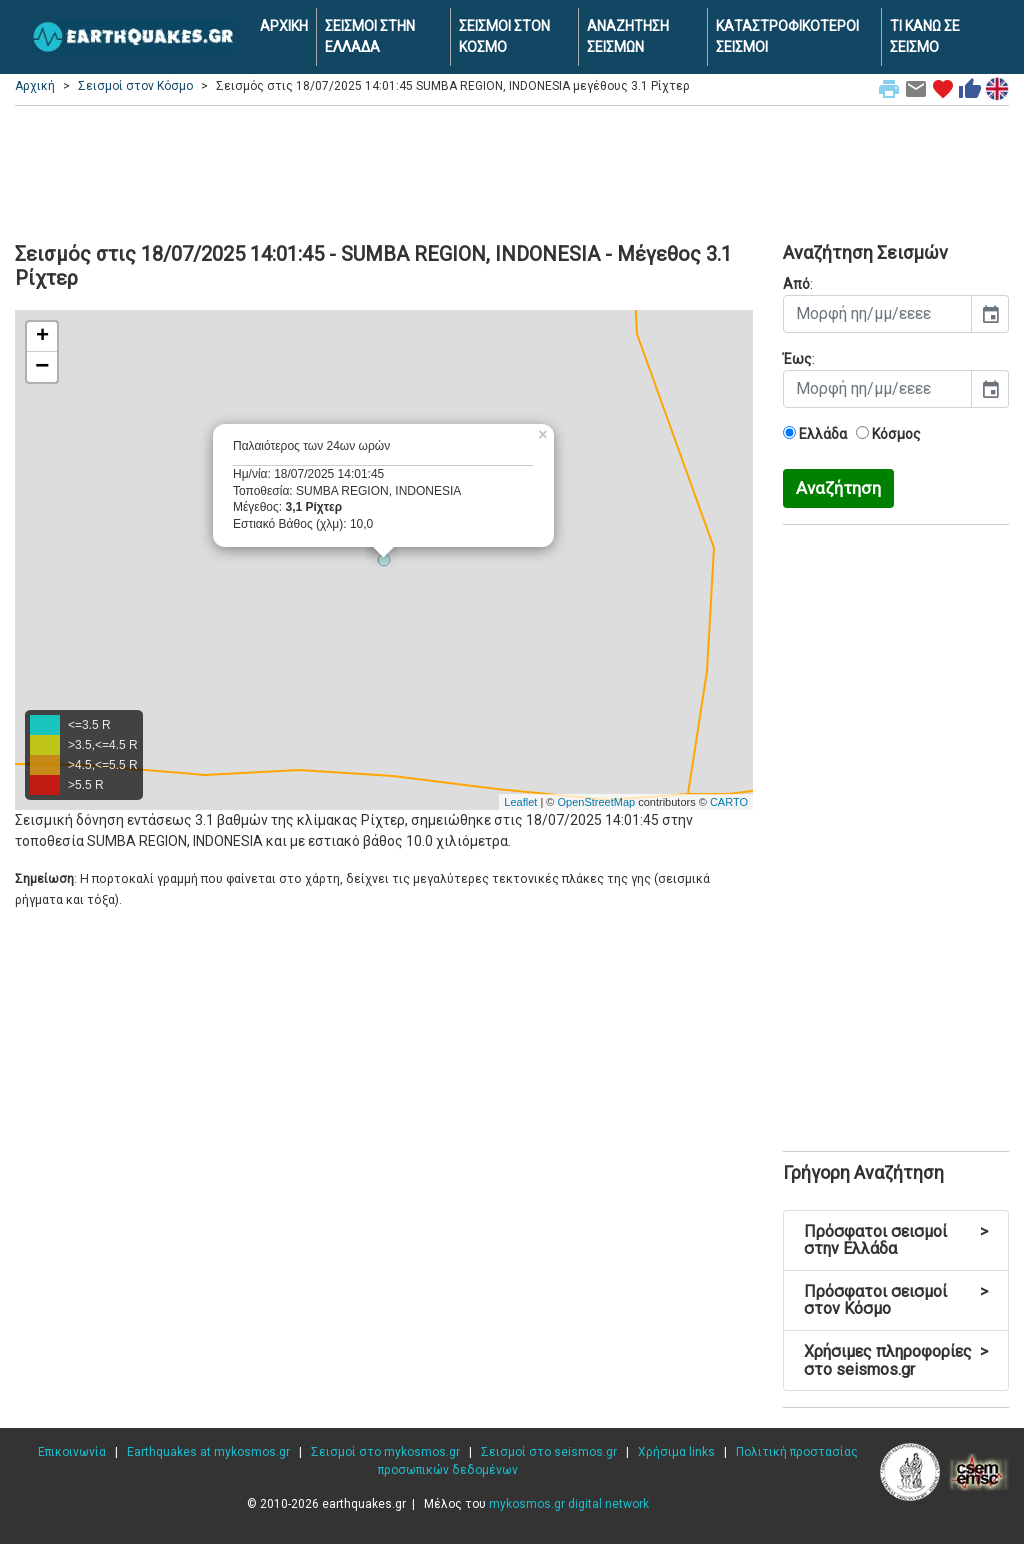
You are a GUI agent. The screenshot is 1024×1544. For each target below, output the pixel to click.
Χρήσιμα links (676, 1452)
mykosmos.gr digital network (569, 1504)
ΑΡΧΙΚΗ (284, 26)
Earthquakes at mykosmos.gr (208, 1452)
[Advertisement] (512, 171)
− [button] (42, 367)
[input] (877, 314)
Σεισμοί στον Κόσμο (135, 86)
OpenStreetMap (596, 802)
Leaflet (520, 802)
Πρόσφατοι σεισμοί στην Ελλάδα (896, 1240)
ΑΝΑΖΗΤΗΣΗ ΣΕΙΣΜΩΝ (628, 36)
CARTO (729, 802)
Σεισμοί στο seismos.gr (549, 1452)
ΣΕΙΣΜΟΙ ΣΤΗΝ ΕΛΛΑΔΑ (370, 36)
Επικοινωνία (72, 1452)
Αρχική (35, 86)
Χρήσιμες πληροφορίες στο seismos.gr (896, 1360)
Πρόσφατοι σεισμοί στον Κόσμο (896, 1300)
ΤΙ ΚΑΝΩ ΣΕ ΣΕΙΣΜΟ (925, 36)
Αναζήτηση (838, 488)
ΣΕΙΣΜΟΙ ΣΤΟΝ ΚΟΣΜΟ (504, 36)
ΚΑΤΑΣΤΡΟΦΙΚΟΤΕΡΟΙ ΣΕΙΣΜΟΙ (787, 36)
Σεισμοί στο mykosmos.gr (385, 1452)
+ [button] (42, 337)
